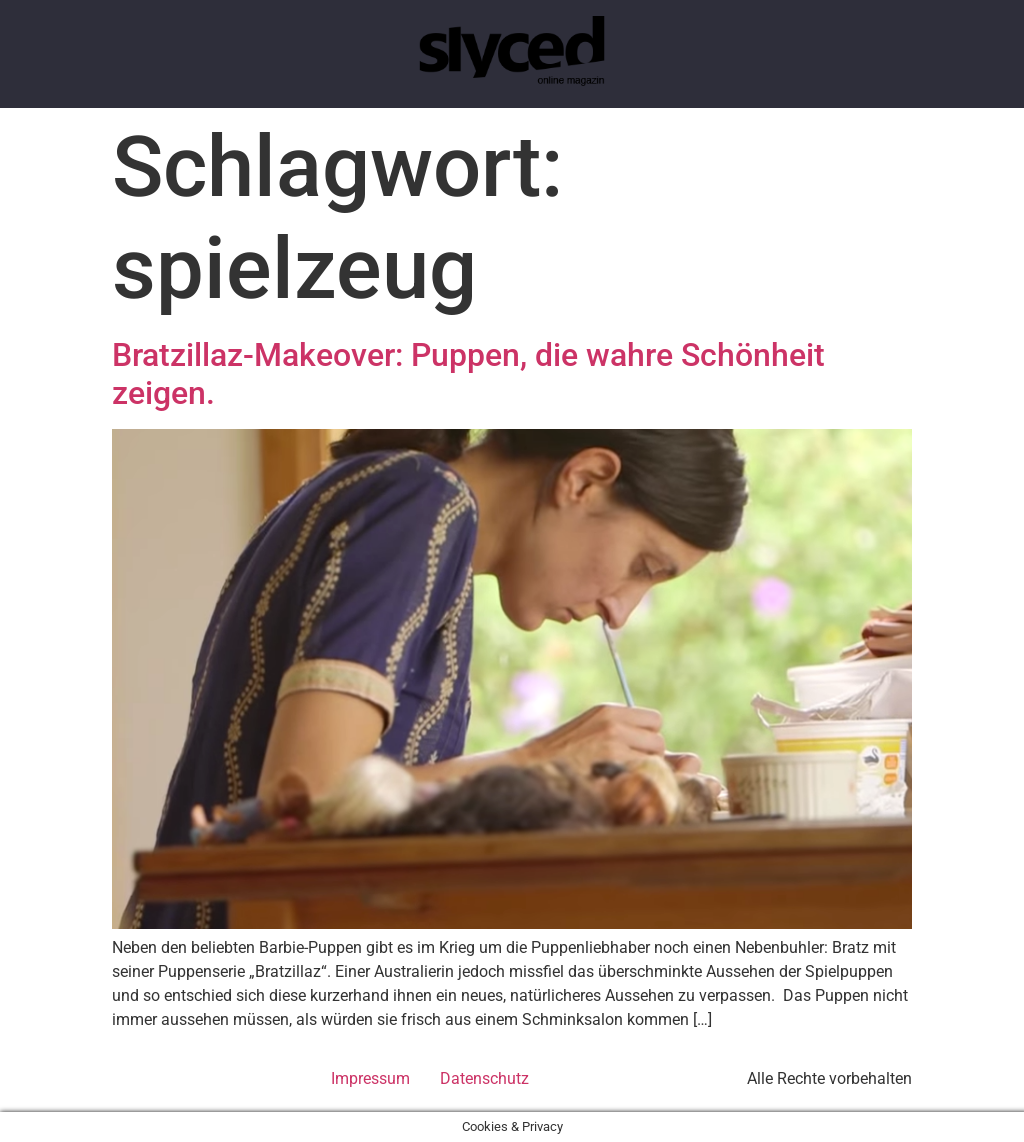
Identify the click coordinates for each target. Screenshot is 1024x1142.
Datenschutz (484, 1078)
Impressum (370, 1078)
